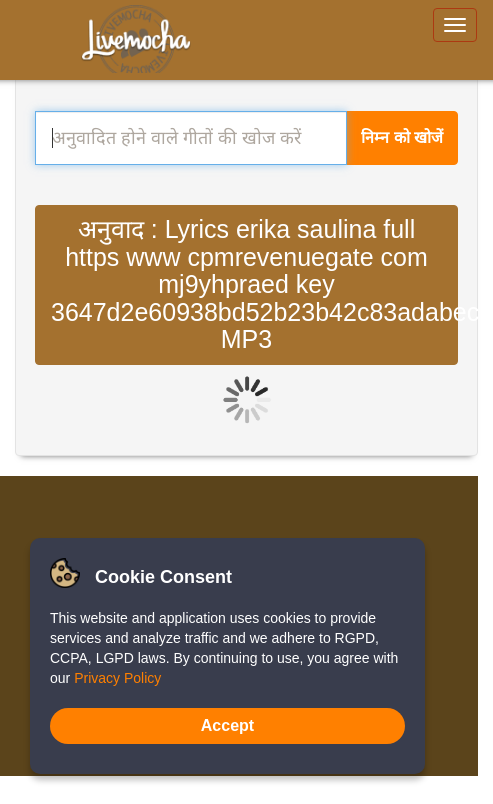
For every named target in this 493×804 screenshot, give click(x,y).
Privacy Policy (117, 678)
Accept (227, 725)
